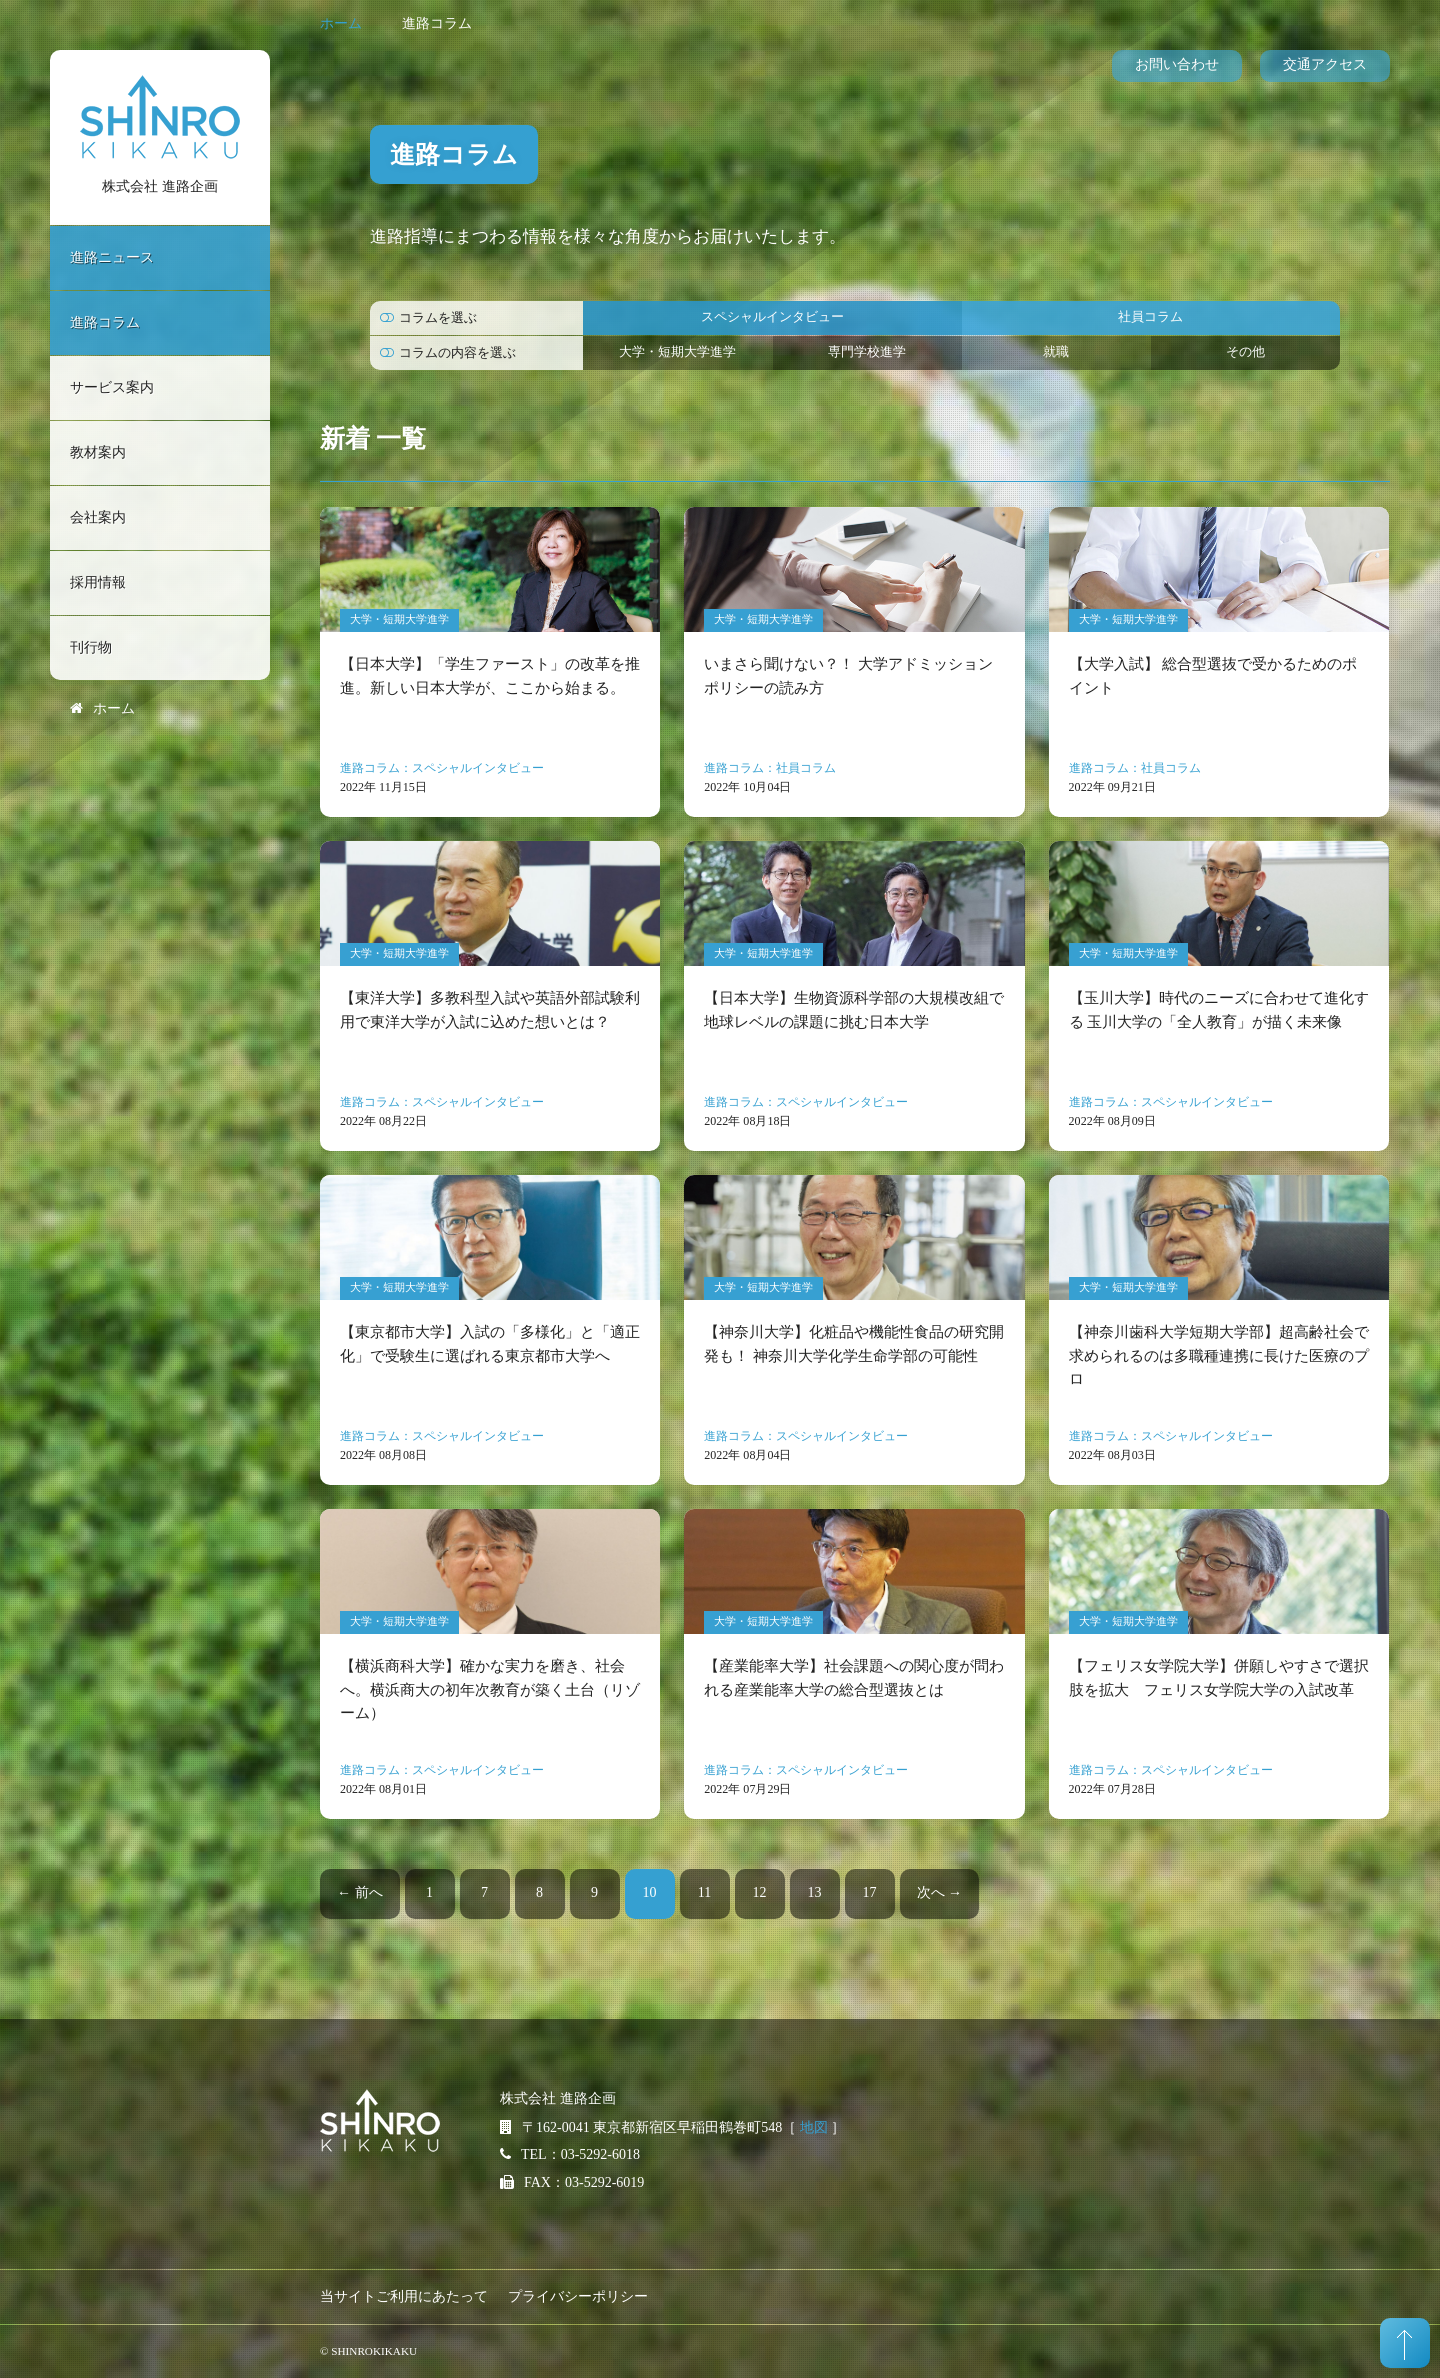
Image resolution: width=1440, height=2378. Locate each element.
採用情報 (98, 582)
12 (760, 1892)
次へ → (940, 1892)
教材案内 (98, 452)
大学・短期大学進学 (677, 352)
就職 (1056, 352)
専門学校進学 (867, 352)
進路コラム (105, 322)
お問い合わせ (1177, 64)
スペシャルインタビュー (772, 317)
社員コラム (1150, 317)
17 (870, 1892)
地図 (814, 2127)
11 (704, 1892)
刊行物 (91, 647)
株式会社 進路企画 (160, 186)
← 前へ (360, 1892)
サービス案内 (112, 387)
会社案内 (98, 517)
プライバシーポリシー (578, 2296)
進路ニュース (112, 257)
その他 (1245, 352)
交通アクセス (1325, 64)
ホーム (341, 23)
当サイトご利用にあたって (404, 2296)
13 (815, 1892)
